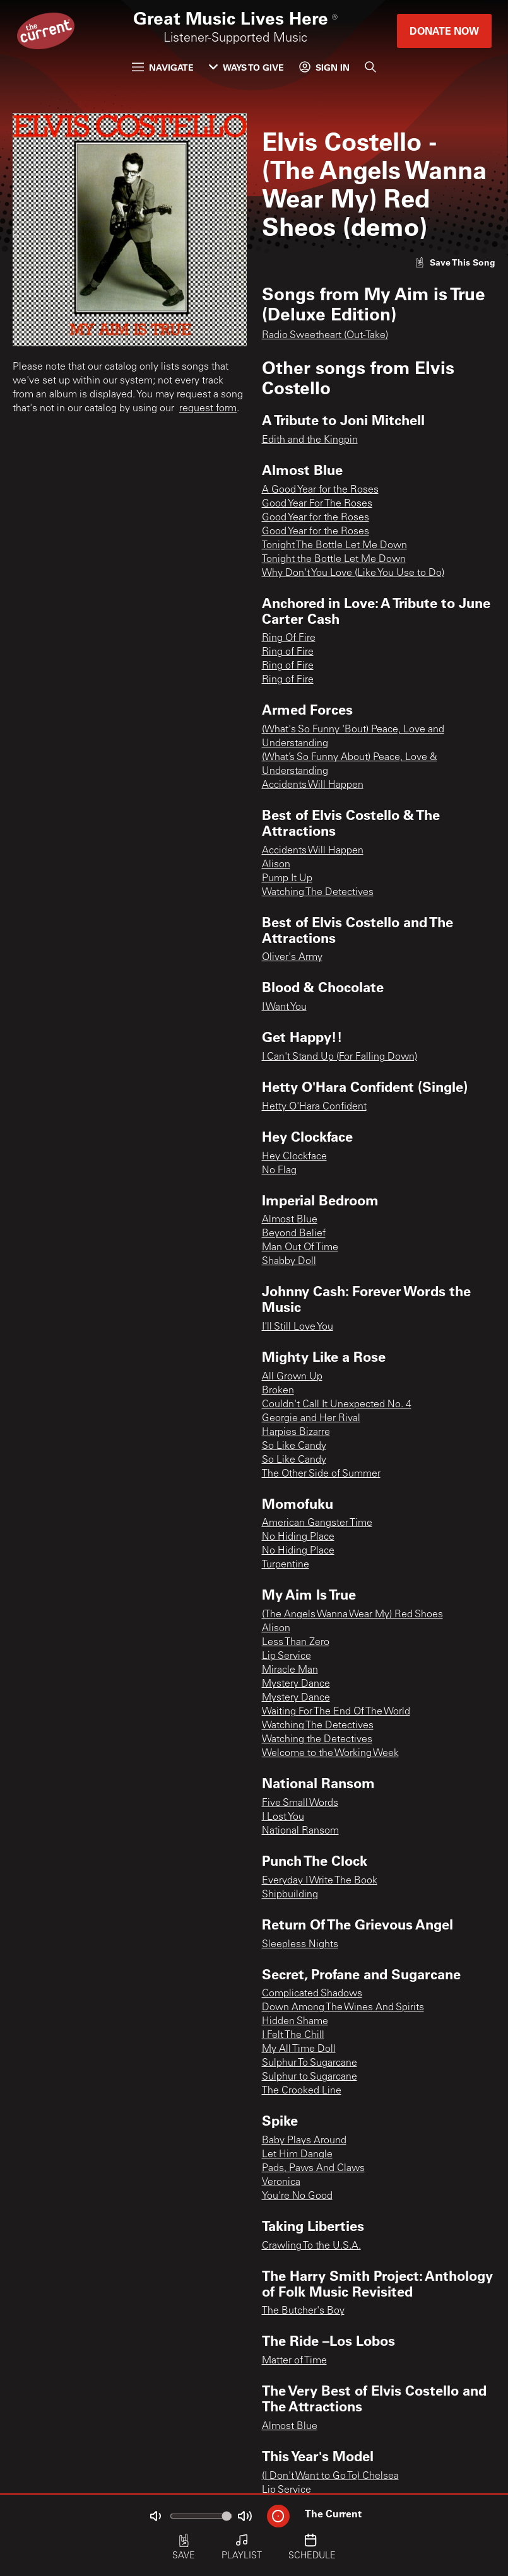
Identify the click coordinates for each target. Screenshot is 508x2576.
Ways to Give (246, 67)
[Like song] (455, 262)
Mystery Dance (296, 1684)
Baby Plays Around (304, 2141)
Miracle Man (290, 1670)
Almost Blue (289, 1220)
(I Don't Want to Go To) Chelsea (330, 2476)
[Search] (370, 67)
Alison (276, 865)
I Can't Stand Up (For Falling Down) (339, 1057)
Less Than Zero (295, 1642)
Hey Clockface (294, 1157)
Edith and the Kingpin (310, 440)
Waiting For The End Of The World (336, 1712)
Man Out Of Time (300, 1248)
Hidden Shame (295, 2022)
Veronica (281, 2182)
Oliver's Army (292, 957)
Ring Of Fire (289, 638)
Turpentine (285, 1565)
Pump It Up (287, 879)
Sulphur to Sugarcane (309, 2077)
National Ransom (300, 1831)
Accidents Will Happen (312, 785)
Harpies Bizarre (296, 1432)
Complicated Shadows (312, 1994)
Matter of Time (294, 2361)
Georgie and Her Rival (311, 1419)
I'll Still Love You (297, 1327)
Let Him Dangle (297, 2155)
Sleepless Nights (300, 1945)
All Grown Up (292, 1377)
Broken (278, 1391)
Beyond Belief (294, 1234)
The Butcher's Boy (303, 2311)
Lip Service (286, 1656)
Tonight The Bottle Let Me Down (334, 546)
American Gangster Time (317, 1523)
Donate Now (444, 30)
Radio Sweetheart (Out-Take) (325, 336)
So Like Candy (294, 1446)
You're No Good (297, 2196)
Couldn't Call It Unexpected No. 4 (336, 1405)
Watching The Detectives (318, 892)
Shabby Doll (289, 1261)
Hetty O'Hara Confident (314, 1107)
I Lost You (283, 1817)
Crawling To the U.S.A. (311, 2246)
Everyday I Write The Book (319, 1881)
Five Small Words (300, 1803)
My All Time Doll (299, 2049)
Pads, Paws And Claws (313, 2168)
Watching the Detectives (317, 1740)
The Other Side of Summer (321, 1474)
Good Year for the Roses (315, 518)
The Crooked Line (301, 2091)
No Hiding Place (298, 1537)
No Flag (279, 1171)
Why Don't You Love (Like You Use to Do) (353, 573)
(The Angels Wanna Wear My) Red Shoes (352, 1615)
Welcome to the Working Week (330, 1753)
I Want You (284, 1007)
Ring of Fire (288, 652)
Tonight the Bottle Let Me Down (334, 559)
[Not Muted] (155, 2516)
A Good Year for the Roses (320, 490)
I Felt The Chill (293, 2035)
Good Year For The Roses (317, 504)
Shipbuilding (290, 1895)
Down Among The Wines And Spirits (343, 2008)
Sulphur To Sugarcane (309, 2063)
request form (208, 409)
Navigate (163, 67)
